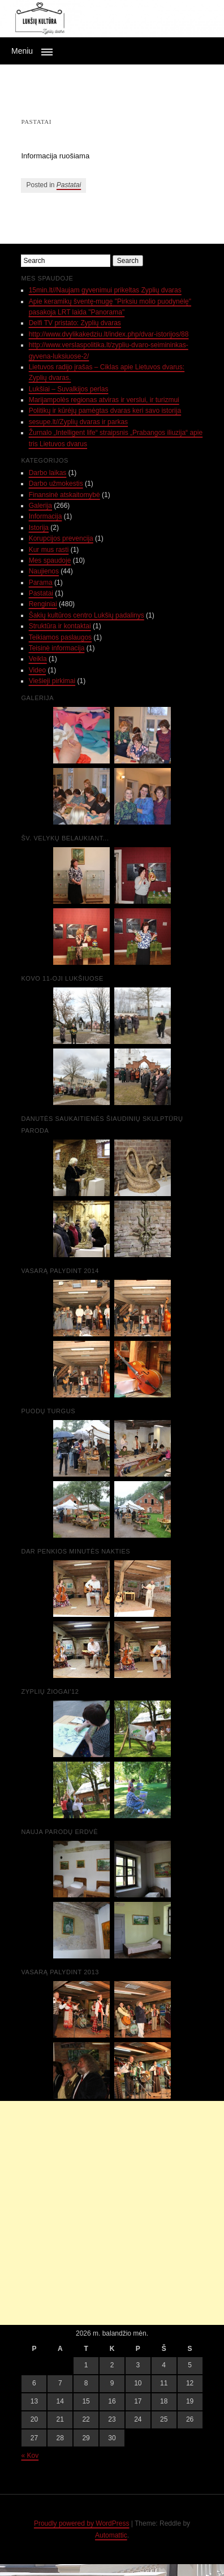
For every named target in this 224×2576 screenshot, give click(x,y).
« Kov (29, 2456)
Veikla (38, 659)
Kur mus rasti (49, 550)
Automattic (111, 2535)
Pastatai (69, 185)
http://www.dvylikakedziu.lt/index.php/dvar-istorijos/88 (109, 334)
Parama (41, 582)
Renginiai (43, 604)
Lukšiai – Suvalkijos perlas (69, 389)
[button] (112, 50)
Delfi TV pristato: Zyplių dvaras (75, 323)
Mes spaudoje (50, 560)
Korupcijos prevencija (61, 538)
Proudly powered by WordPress (82, 2523)
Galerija (40, 506)
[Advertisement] (112, 2213)
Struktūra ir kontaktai (60, 626)
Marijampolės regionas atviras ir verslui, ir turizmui (104, 400)
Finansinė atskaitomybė (64, 495)
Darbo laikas (48, 473)
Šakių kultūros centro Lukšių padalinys (86, 615)
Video (37, 670)
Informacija (45, 516)
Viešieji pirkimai (52, 681)
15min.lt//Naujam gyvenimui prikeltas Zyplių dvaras (105, 290)
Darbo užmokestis (56, 483)
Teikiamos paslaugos (60, 637)
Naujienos (44, 571)
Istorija (39, 528)
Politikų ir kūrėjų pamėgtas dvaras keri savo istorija (105, 411)
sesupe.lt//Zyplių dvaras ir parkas (78, 422)
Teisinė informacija (57, 648)
